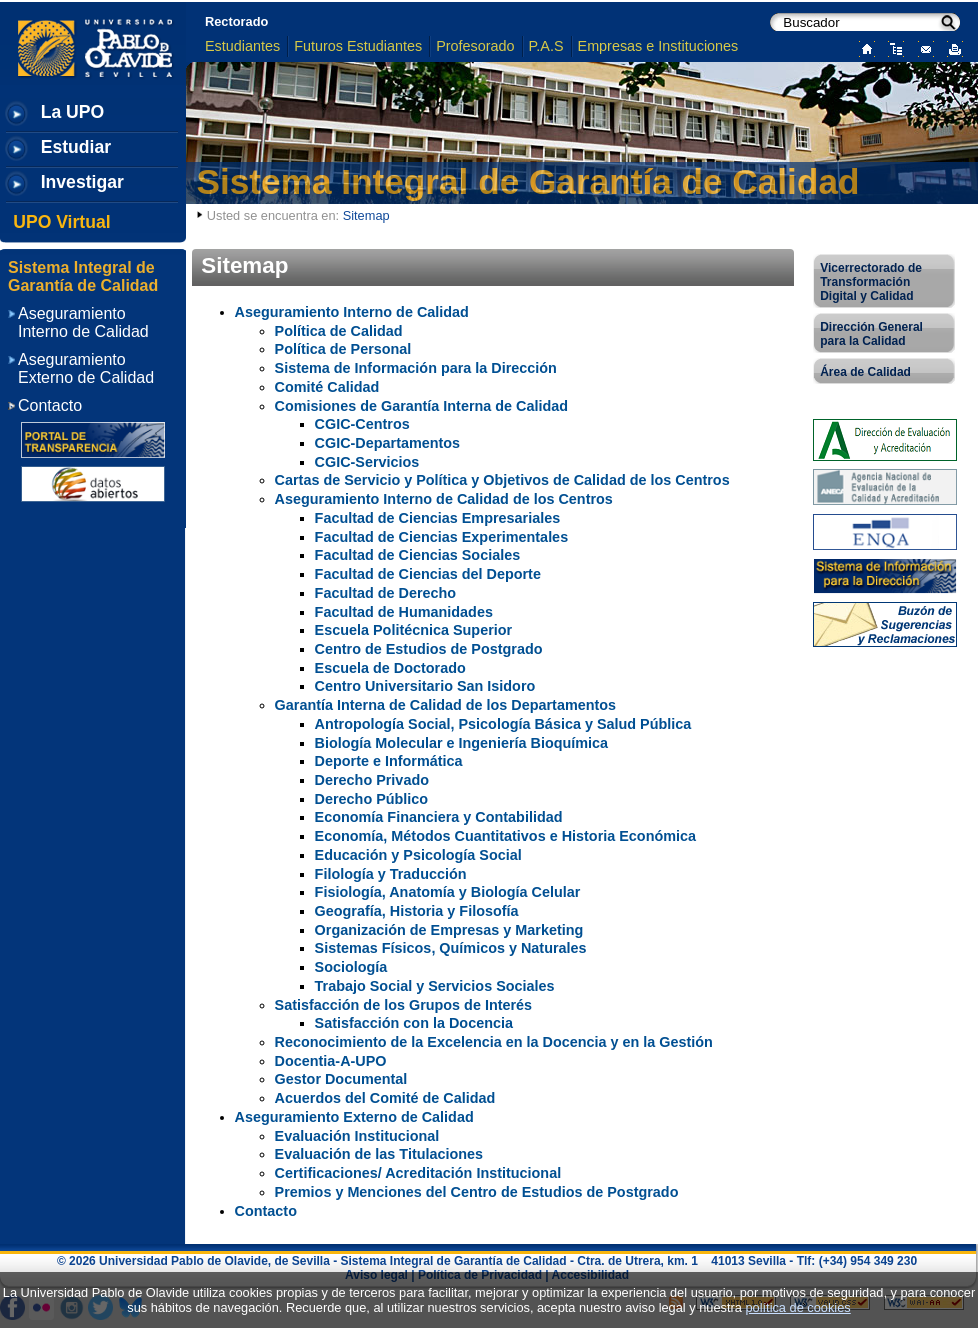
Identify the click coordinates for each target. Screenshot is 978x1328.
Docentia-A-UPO (331, 1061)
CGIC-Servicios (367, 462)
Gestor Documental (341, 1079)
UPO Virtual (61, 222)
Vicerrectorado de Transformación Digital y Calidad (871, 282)
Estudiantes (242, 46)
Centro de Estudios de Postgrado (429, 649)
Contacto (266, 1211)
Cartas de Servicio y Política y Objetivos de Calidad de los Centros (502, 480)
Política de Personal (343, 349)
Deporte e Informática (389, 761)
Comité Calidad (327, 387)
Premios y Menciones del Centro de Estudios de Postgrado (477, 1192)
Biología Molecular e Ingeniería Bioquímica (461, 743)
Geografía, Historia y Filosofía (417, 911)
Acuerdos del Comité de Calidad (385, 1098)
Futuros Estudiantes (358, 46)
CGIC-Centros (362, 424)
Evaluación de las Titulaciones (379, 1154)
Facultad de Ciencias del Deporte (428, 574)
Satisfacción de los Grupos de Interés (404, 1005)
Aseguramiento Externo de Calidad (354, 1117)
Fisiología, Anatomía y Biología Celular (448, 892)
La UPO (73, 112)
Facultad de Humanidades (404, 612)
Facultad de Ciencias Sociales (418, 555)
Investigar (82, 182)
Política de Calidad (339, 331)
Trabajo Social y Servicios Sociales (435, 986)
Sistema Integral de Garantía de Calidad (528, 181)
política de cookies (797, 1307)
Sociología (351, 967)
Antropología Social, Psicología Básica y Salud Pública (503, 724)
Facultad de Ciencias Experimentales (442, 537)
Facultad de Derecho (386, 593)
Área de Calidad (865, 372)
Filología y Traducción (391, 874)
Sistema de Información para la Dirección (416, 368)
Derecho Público (372, 799)
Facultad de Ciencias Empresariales (438, 518)
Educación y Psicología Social (418, 855)
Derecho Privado (372, 780)
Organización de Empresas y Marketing (449, 930)
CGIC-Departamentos (388, 443)
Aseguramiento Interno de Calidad (352, 312)
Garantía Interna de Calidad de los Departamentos (445, 705)
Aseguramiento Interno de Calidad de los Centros (444, 499)
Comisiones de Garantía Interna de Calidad (421, 406)
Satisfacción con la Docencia (414, 1023)
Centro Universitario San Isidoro (425, 686)
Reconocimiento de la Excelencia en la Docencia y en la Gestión (494, 1042)
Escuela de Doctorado (390, 668)
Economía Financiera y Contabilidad (439, 817)
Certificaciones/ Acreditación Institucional (418, 1173)
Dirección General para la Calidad (871, 334)
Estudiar (76, 147)
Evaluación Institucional (357, 1136)
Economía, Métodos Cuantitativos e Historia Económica (505, 836)
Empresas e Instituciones (658, 46)
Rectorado (236, 21)
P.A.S (546, 46)
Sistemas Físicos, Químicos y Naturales (451, 948)
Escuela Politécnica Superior (414, 630)
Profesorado (475, 46)
